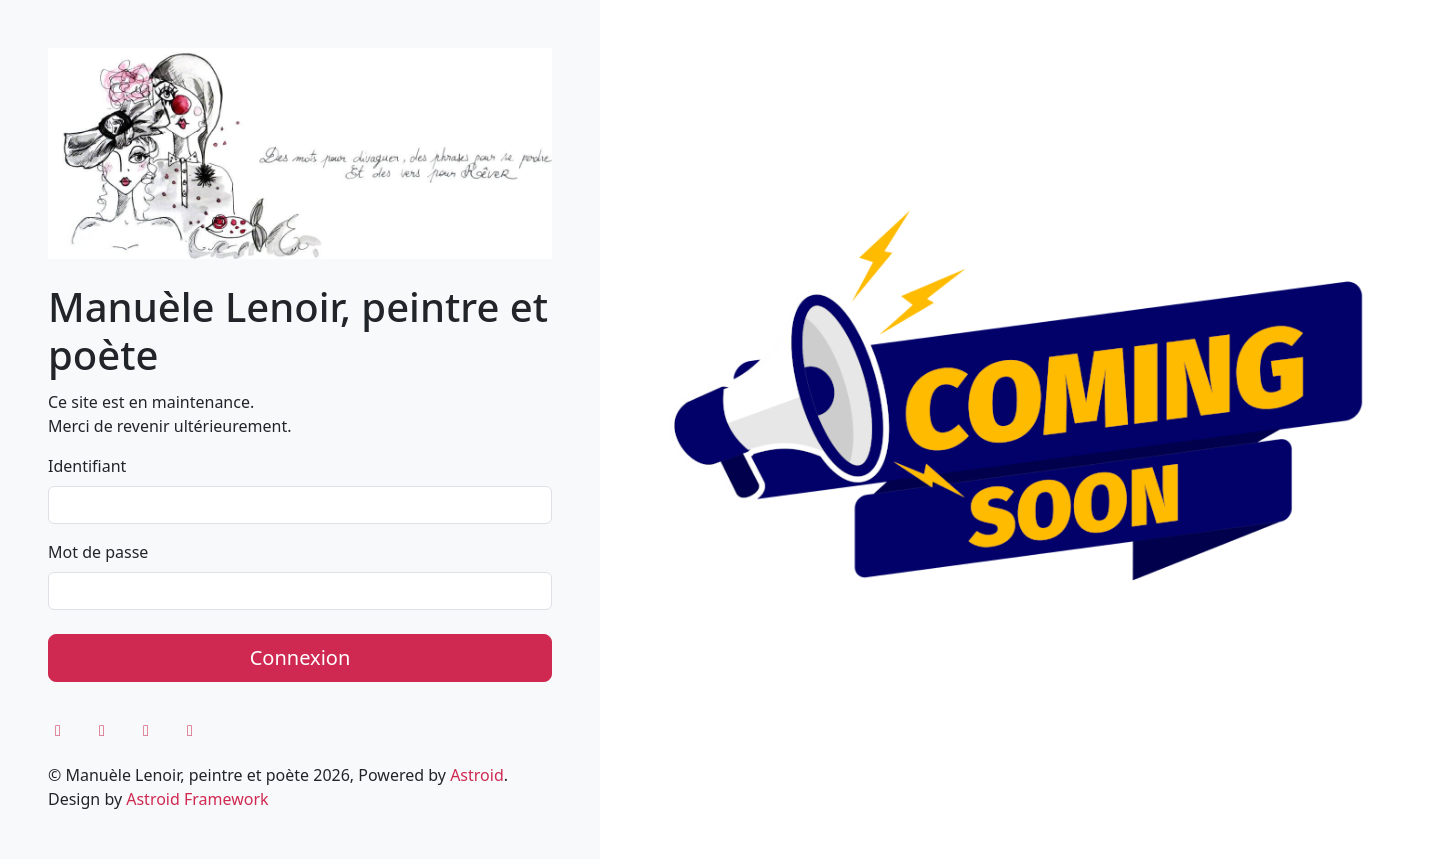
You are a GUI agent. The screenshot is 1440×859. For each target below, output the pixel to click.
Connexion (300, 657)
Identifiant (87, 466)
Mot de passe (98, 552)
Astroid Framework (197, 799)
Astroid (477, 775)
